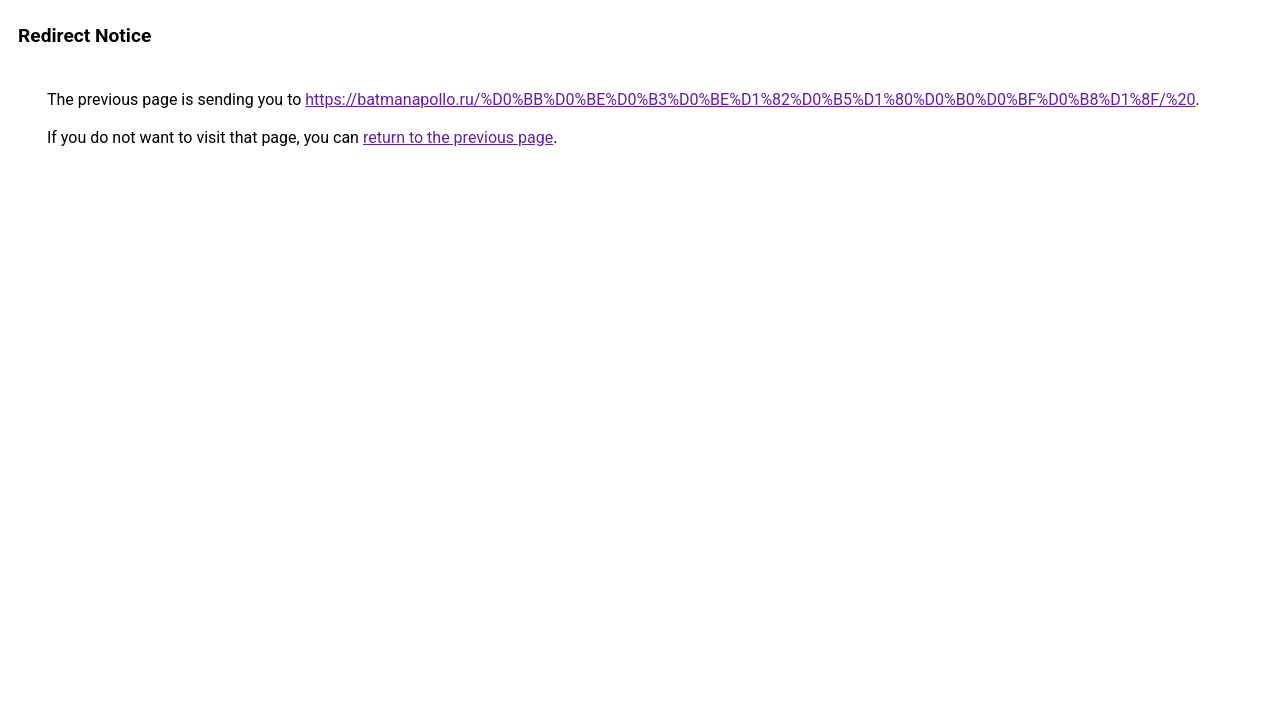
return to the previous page (458, 137)
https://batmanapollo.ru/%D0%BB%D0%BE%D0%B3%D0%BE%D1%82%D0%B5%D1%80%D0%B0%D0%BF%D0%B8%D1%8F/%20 (750, 99)
